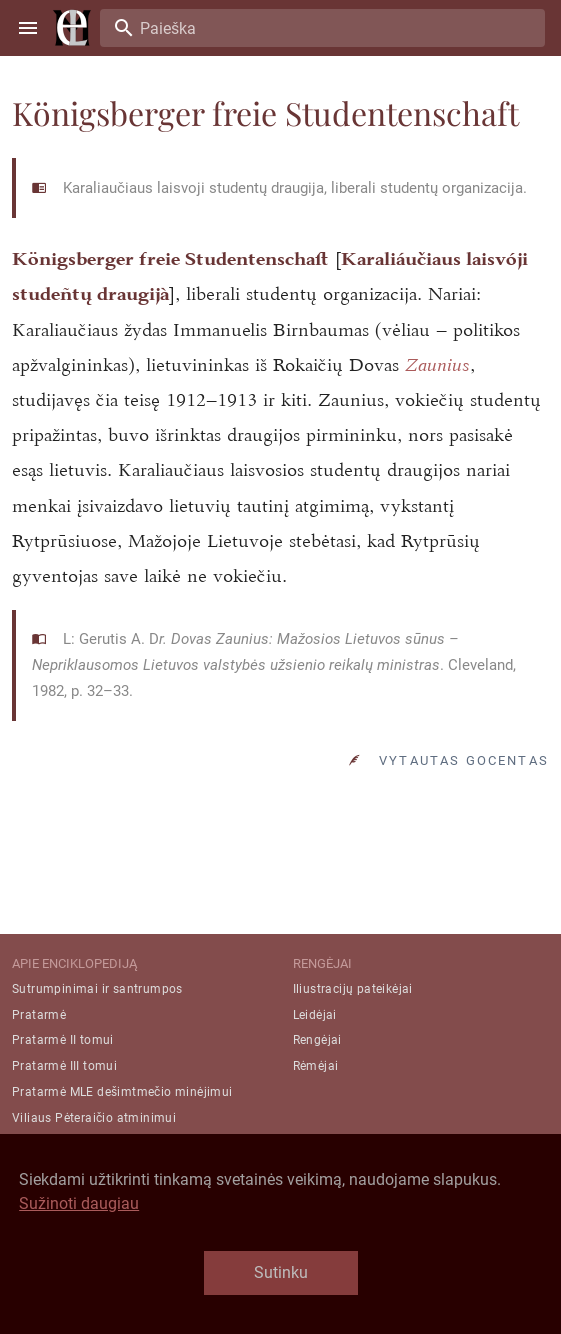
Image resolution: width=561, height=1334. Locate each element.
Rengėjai (317, 1040)
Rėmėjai (316, 1066)
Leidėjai (315, 1015)
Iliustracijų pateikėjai (353, 989)
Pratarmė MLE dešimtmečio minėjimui (122, 1092)
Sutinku (281, 1272)
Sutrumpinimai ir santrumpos (97, 989)
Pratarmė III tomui (64, 1066)
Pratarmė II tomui (63, 1040)
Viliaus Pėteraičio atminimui (94, 1118)
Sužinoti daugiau (79, 1203)
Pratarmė (39, 1015)
